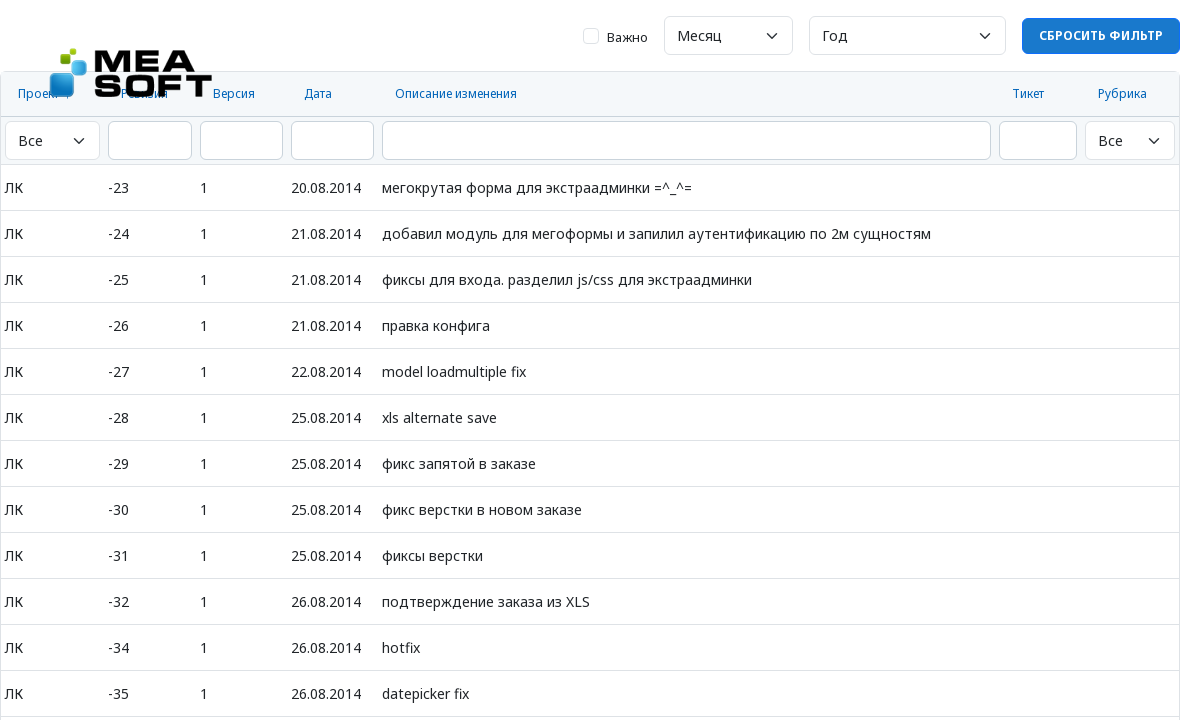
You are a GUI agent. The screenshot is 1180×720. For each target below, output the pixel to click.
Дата (318, 93)
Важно (627, 37)
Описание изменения (456, 93)
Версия (234, 93)
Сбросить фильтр (1101, 35)
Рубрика (1122, 93)
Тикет (1028, 93)
